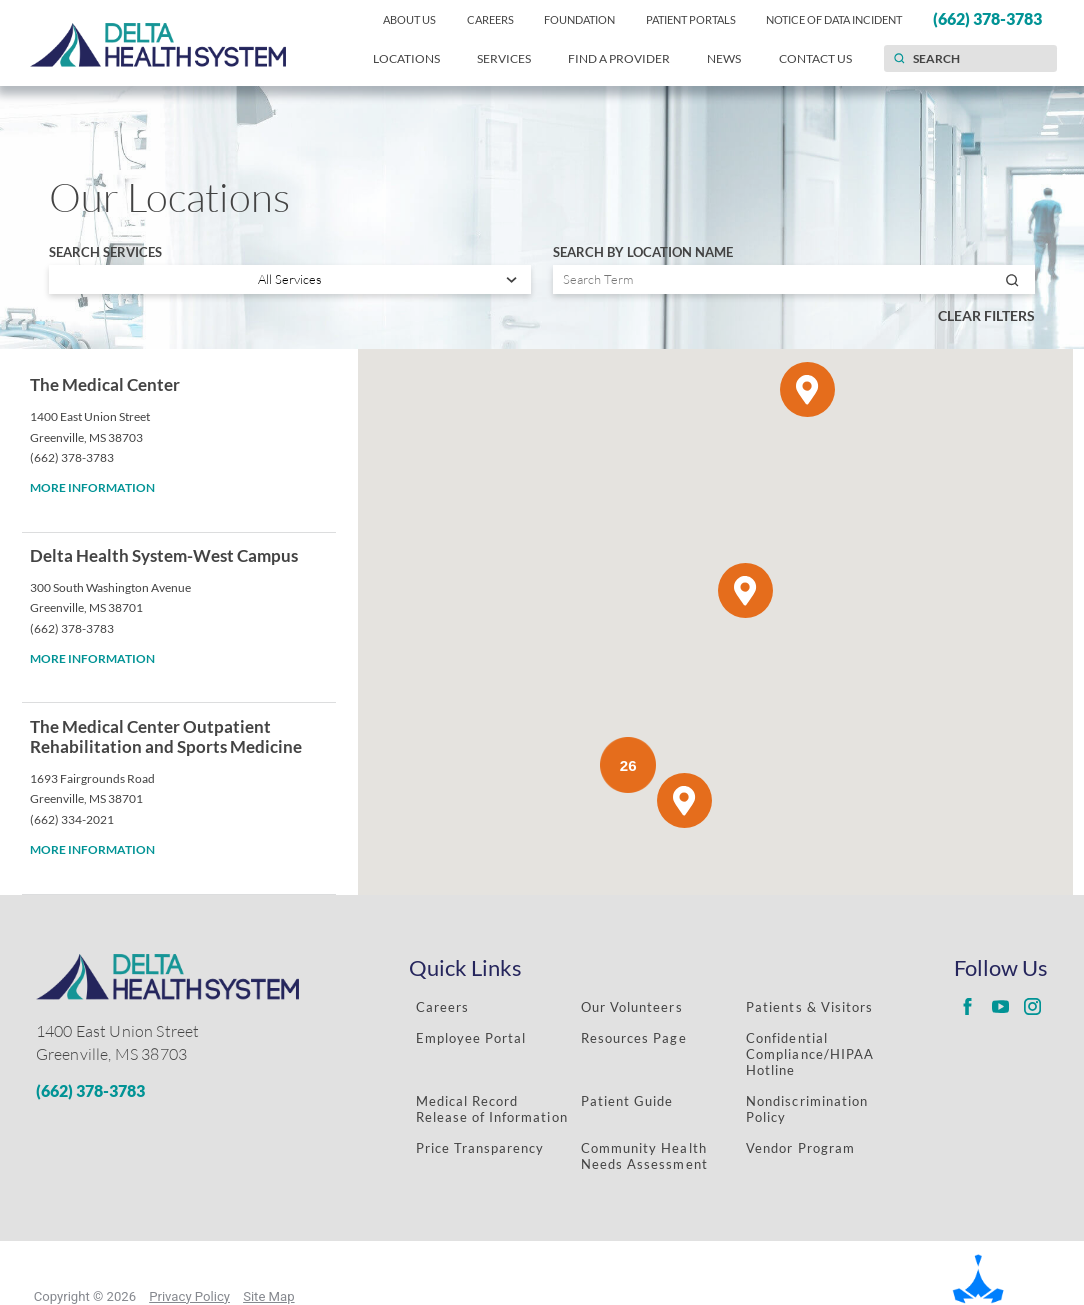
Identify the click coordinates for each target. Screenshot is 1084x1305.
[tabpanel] (542, 622)
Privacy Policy (189, 1296)
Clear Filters (986, 315)
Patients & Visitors (809, 1007)
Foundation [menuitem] (579, 19)
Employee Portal (471, 1038)
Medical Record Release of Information (492, 1109)
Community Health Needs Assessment (644, 1156)
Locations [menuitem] (406, 58)
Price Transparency (480, 1148)
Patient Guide (627, 1101)
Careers (442, 1007)
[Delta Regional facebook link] (967, 1006)
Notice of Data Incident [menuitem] (834, 19)
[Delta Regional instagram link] (1033, 1006)
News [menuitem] (724, 58)
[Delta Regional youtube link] (1000, 1006)
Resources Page (634, 1038)
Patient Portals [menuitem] (691, 19)
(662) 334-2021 (72, 819)
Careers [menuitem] (490, 19)
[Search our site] (970, 58)
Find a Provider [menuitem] (619, 58)
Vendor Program (800, 1148)
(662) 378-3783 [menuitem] (987, 18)
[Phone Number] (191, 1091)
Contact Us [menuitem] (815, 58)
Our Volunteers (632, 1007)
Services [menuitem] (504, 58)
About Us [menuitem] (409, 19)
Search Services (105, 252)
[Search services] (290, 279)
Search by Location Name (643, 252)
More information (92, 487)
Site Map (268, 1296)
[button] (684, 800)
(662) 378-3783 (72, 457)
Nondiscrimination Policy (807, 1109)
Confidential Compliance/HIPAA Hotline (810, 1054)
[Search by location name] (794, 279)
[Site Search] (898, 58)
